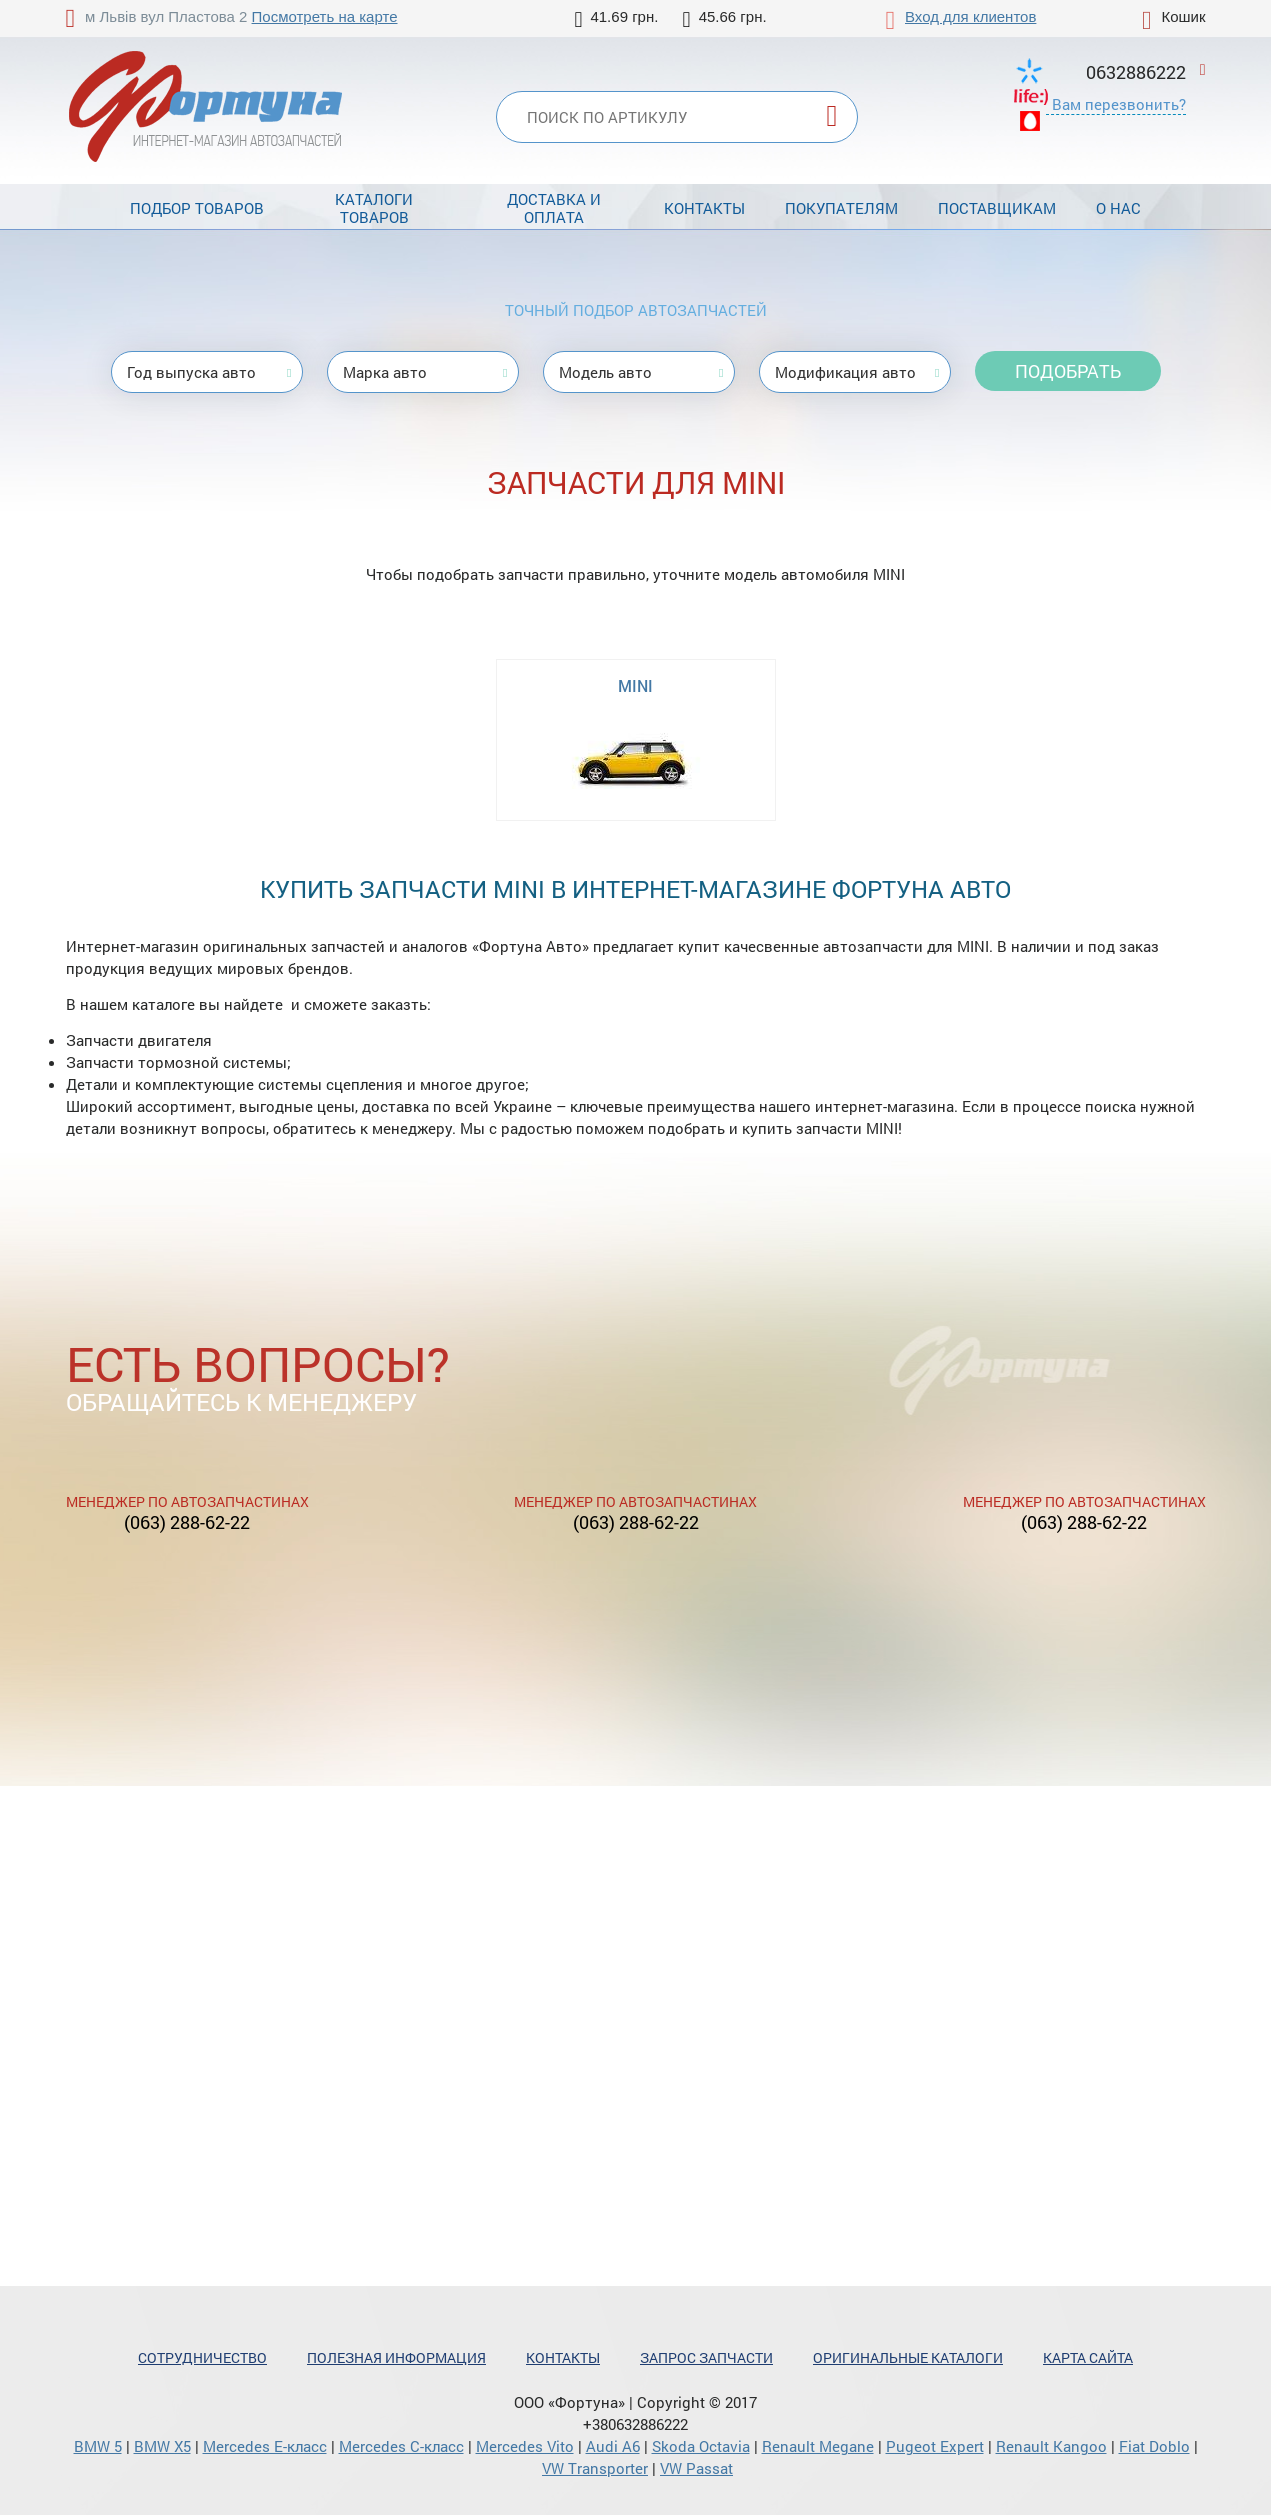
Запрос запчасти (706, 2357)
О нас (1118, 208)
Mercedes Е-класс (265, 2446)
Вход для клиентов (970, 16)
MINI (635, 685)
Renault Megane (818, 2446)
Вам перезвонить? (1119, 104)
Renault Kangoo (1051, 2446)
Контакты (704, 208)
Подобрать (1068, 371)
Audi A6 (613, 2446)
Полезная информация (396, 2357)
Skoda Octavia (701, 2446)
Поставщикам (997, 208)
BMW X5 (162, 2446)
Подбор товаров (197, 208)
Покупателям (841, 208)
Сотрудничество (202, 2357)
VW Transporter (595, 2468)
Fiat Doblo (1154, 2446)
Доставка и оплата (554, 208)
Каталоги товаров (374, 208)
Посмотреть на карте (325, 16)
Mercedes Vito (525, 2446)
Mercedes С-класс (401, 2446)
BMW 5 (98, 2446)
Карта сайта (1088, 2357)
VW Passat (696, 2468)
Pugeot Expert (935, 2446)
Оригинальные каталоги (908, 2357)
